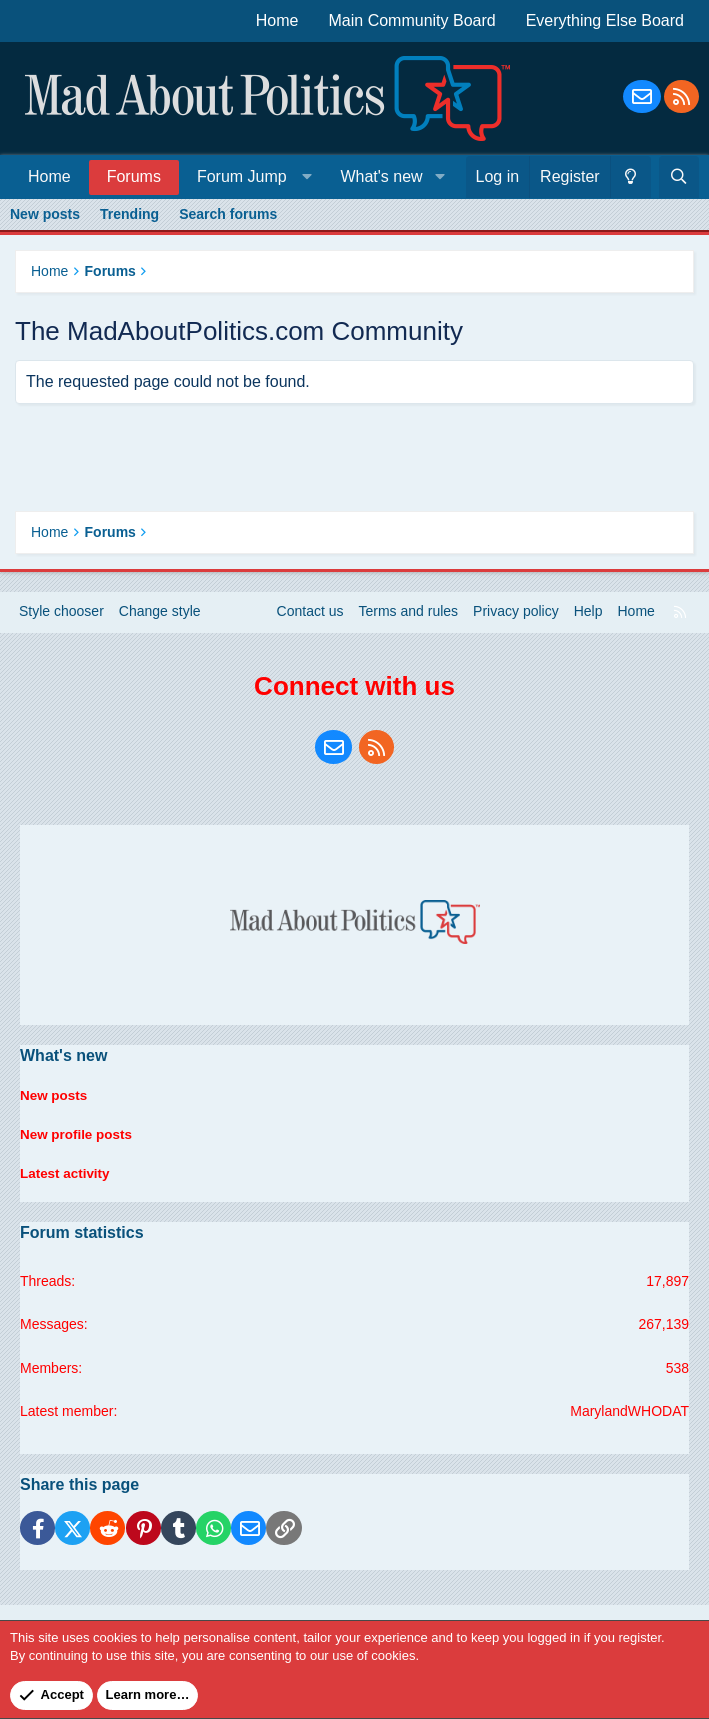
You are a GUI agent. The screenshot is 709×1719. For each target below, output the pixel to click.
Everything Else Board (605, 20)
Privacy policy (516, 622)
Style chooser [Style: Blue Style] (61, 622)
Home (277, 20)
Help (588, 622)
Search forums (228, 214)
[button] (250, 176)
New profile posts (78, 1140)
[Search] (679, 177)
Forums (134, 176)
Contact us (310, 622)
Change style (160, 622)
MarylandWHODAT (629, 1411)
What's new (381, 176)
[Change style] (630, 177)
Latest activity (66, 1178)
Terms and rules (409, 622)
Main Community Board (412, 20)
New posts (45, 214)
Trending (129, 214)
